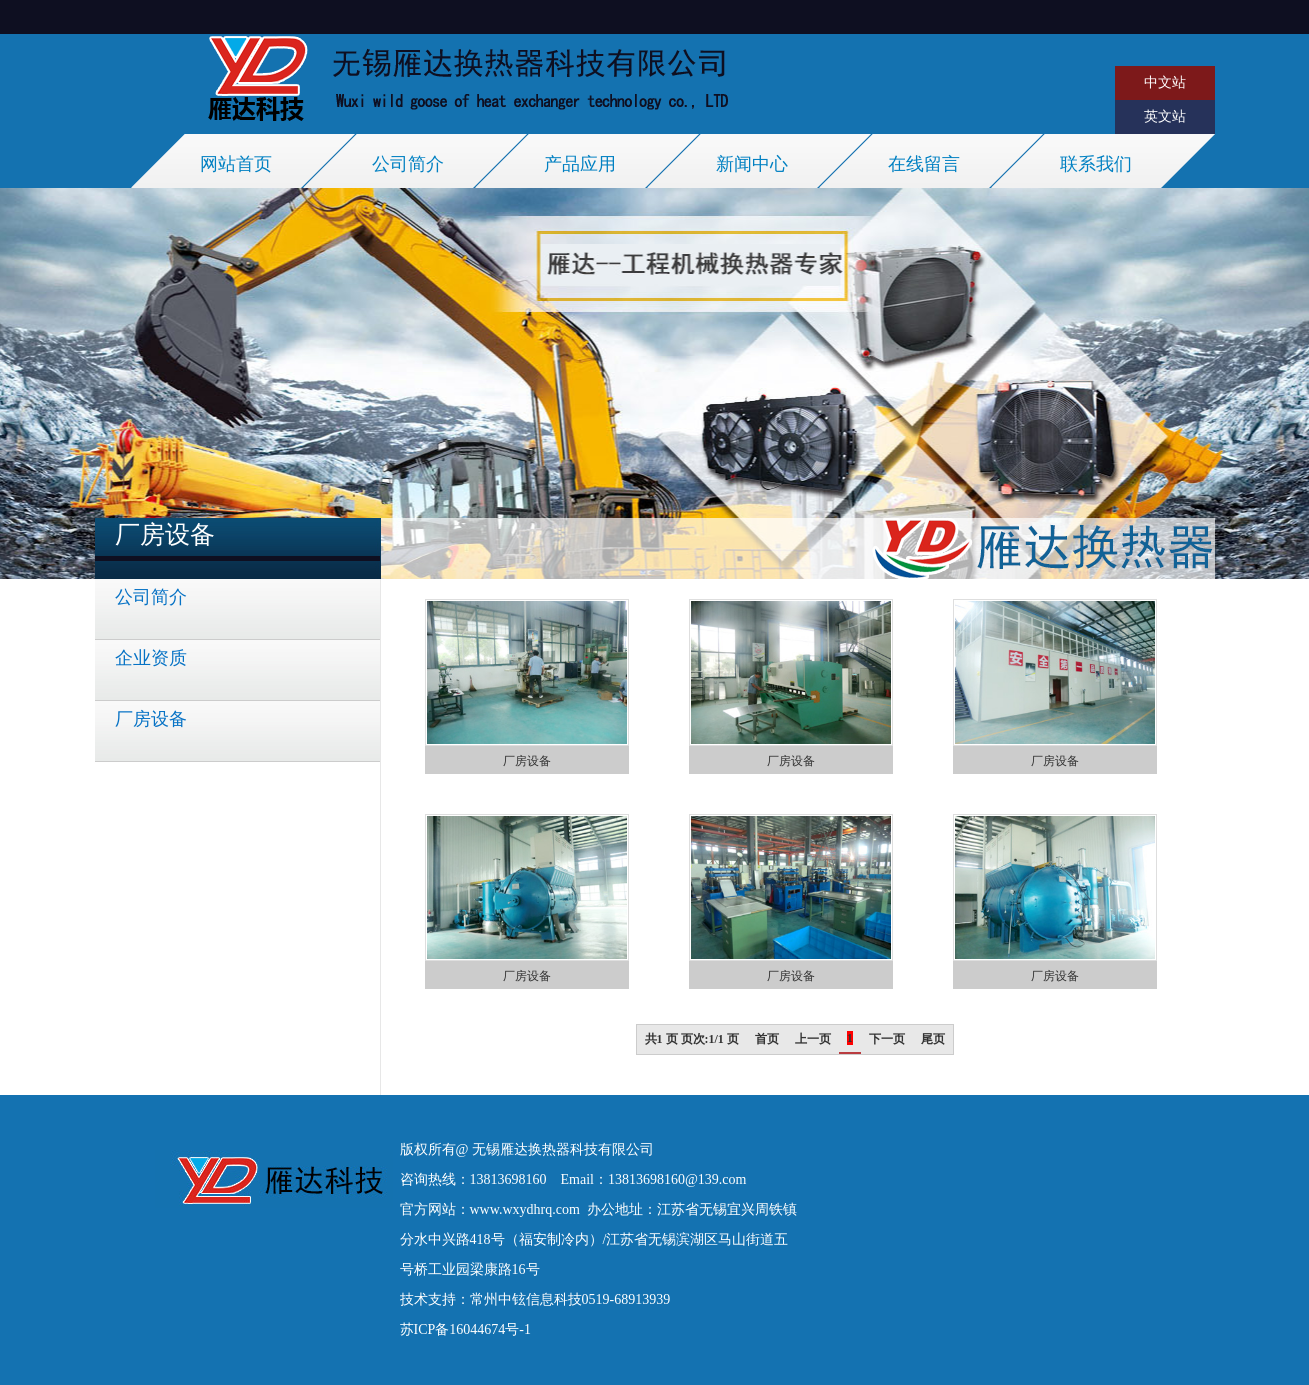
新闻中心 (752, 164)
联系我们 (1096, 164)
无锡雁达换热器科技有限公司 (563, 1149)
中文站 (1165, 82)
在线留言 (924, 164)
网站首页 (236, 164)
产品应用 (580, 164)
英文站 (1165, 116)
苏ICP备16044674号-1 (465, 1329)
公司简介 (408, 164)
